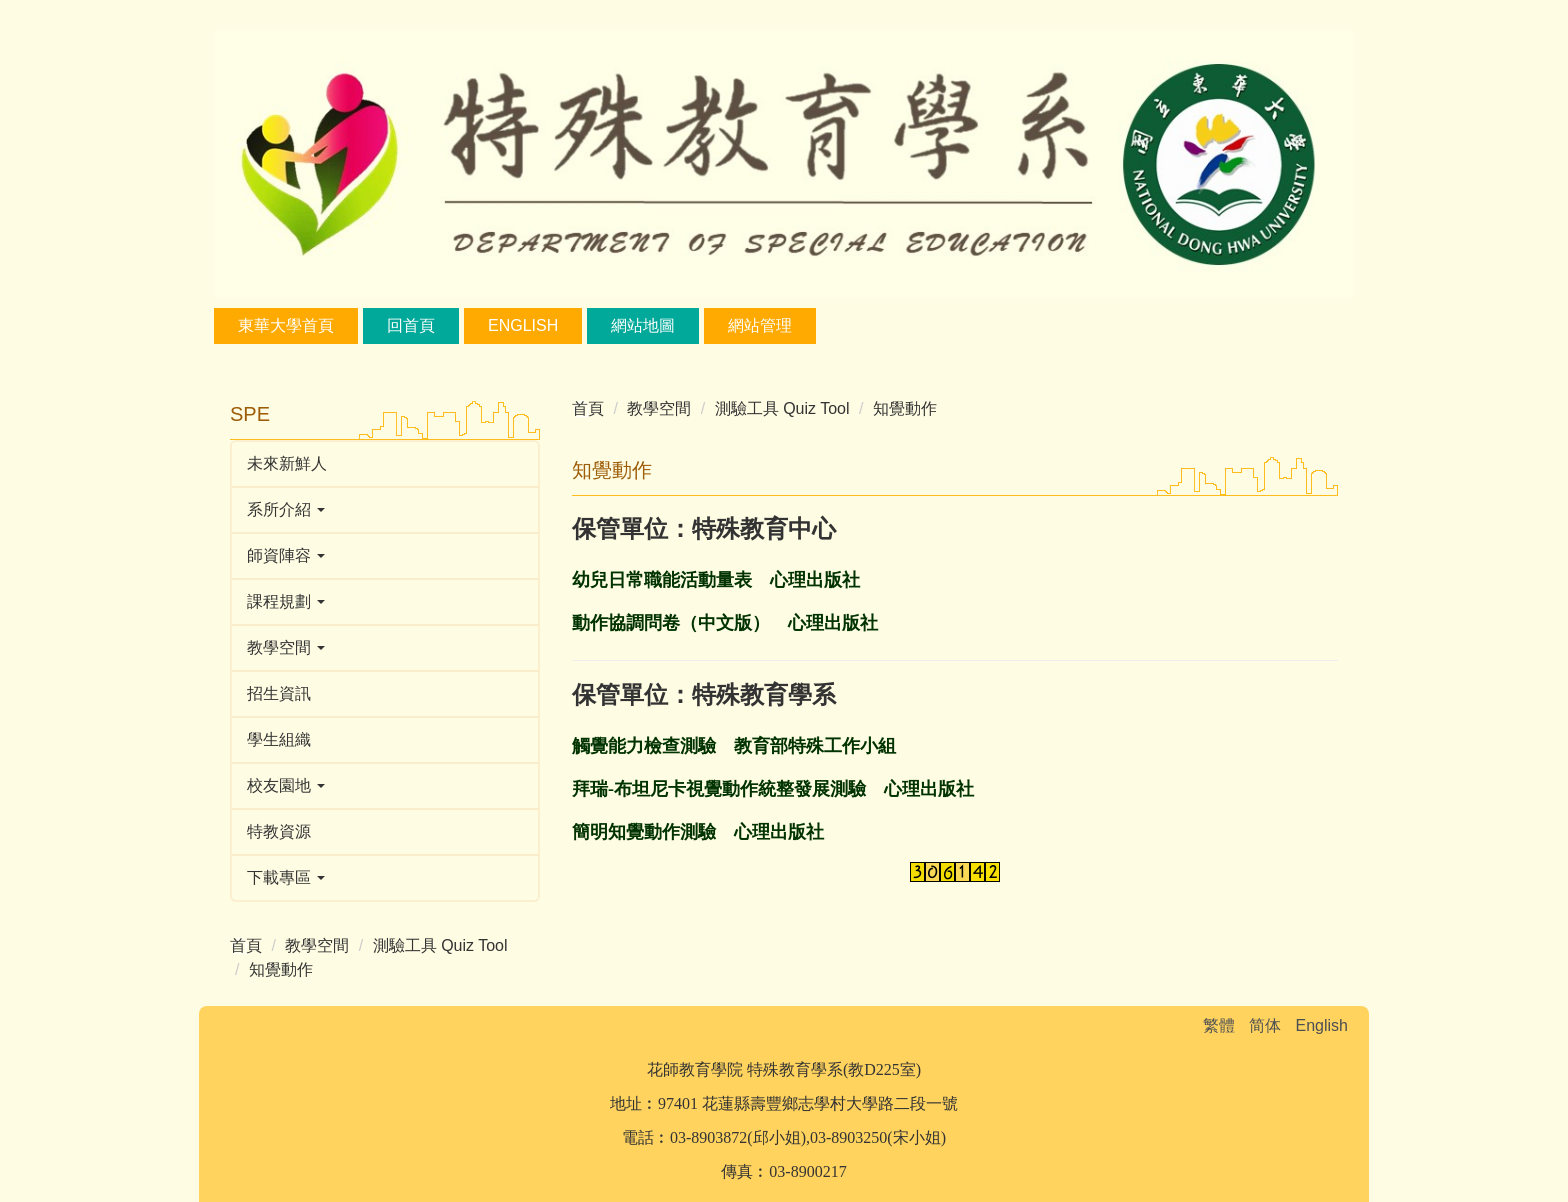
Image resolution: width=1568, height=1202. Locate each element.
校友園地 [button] (286, 785)
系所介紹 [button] (286, 509)
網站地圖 (643, 325)
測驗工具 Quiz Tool (440, 945)
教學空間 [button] (286, 647)
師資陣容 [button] (286, 555)
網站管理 (760, 325)
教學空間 (317, 945)
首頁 (246, 945)
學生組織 (279, 739)
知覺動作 (281, 969)
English (523, 325)
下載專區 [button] (286, 877)
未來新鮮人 (287, 463)
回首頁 (411, 325)
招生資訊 (279, 693)
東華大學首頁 (286, 325)
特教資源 (279, 831)
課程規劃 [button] (286, 601)
